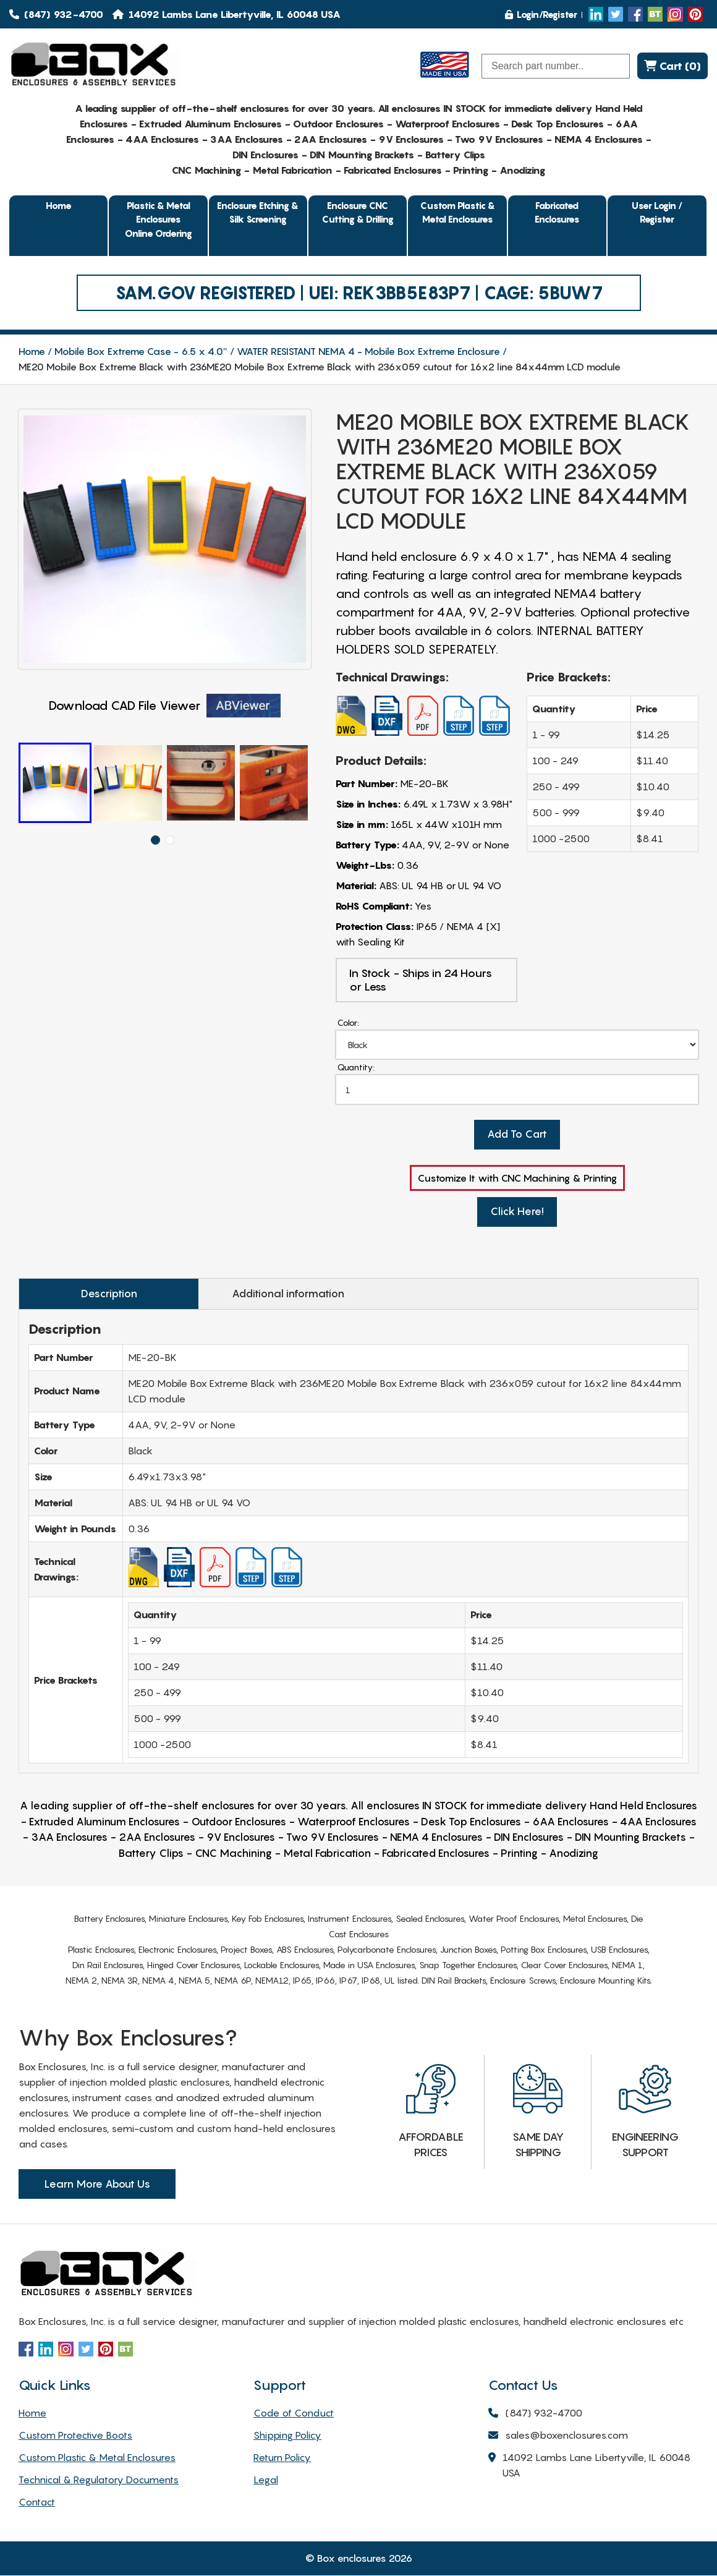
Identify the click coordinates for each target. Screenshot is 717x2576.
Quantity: (356, 1067)
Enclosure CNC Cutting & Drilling (358, 212)
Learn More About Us (97, 2184)
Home (59, 205)
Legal (265, 2480)
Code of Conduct (293, 2413)
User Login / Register (657, 212)
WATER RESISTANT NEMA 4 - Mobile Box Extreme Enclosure (368, 351)
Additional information (274, 1294)
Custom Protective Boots (75, 2435)
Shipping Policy (287, 2435)
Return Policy (282, 2458)
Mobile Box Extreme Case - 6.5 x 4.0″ (140, 351)
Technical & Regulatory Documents (99, 2480)
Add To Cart (517, 1135)
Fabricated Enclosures (557, 212)
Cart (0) (672, 65)
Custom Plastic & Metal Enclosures (457, 212)
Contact (37, 2502)
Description (104, 1294)
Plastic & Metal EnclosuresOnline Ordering (158, 219)
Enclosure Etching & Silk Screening (258, 212)
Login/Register (541, 14)
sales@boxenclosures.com (558, 2436)
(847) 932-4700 (56, 14)
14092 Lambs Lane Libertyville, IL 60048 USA (589, 2466)
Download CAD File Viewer (165, 706)
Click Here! (517, 1212)
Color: (348, 1022)
